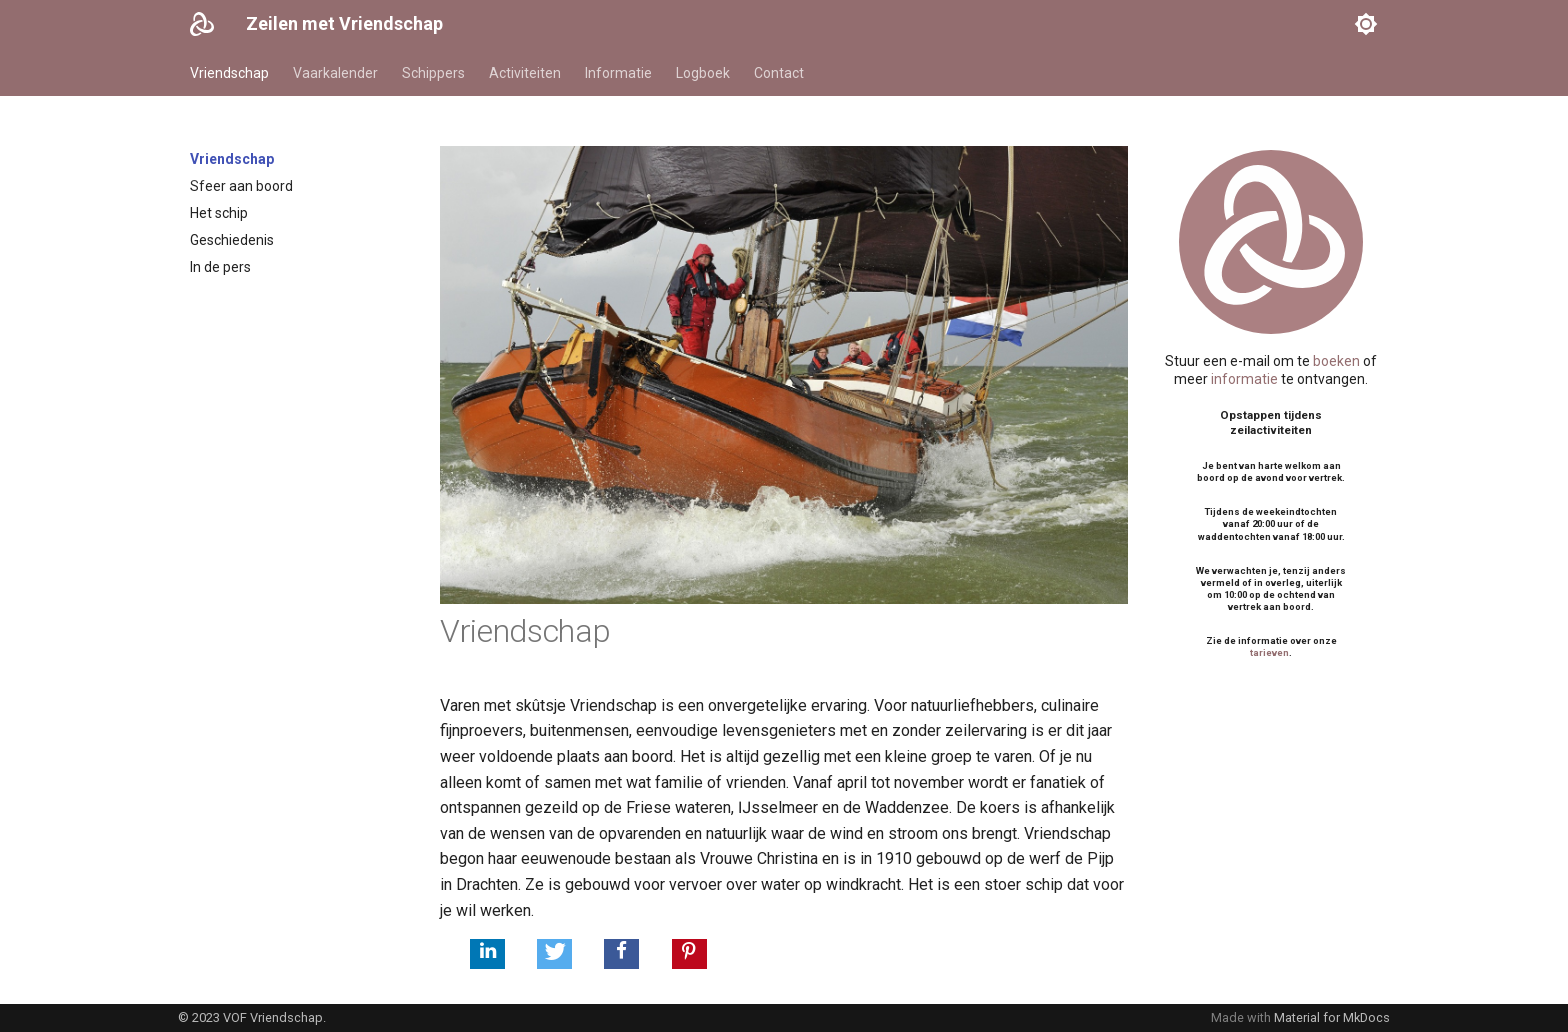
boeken (1336, 361)
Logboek (703, 73)
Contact (779, 73)
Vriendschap (229, 73)
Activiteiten (525, 73)
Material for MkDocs (1332, 1017)
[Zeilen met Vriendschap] (202, 24)
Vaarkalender (335, 73)
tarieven (1269, 652)
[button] (487, 954)
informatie (1244, 379)
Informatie (618, 73)
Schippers (433, 73)
